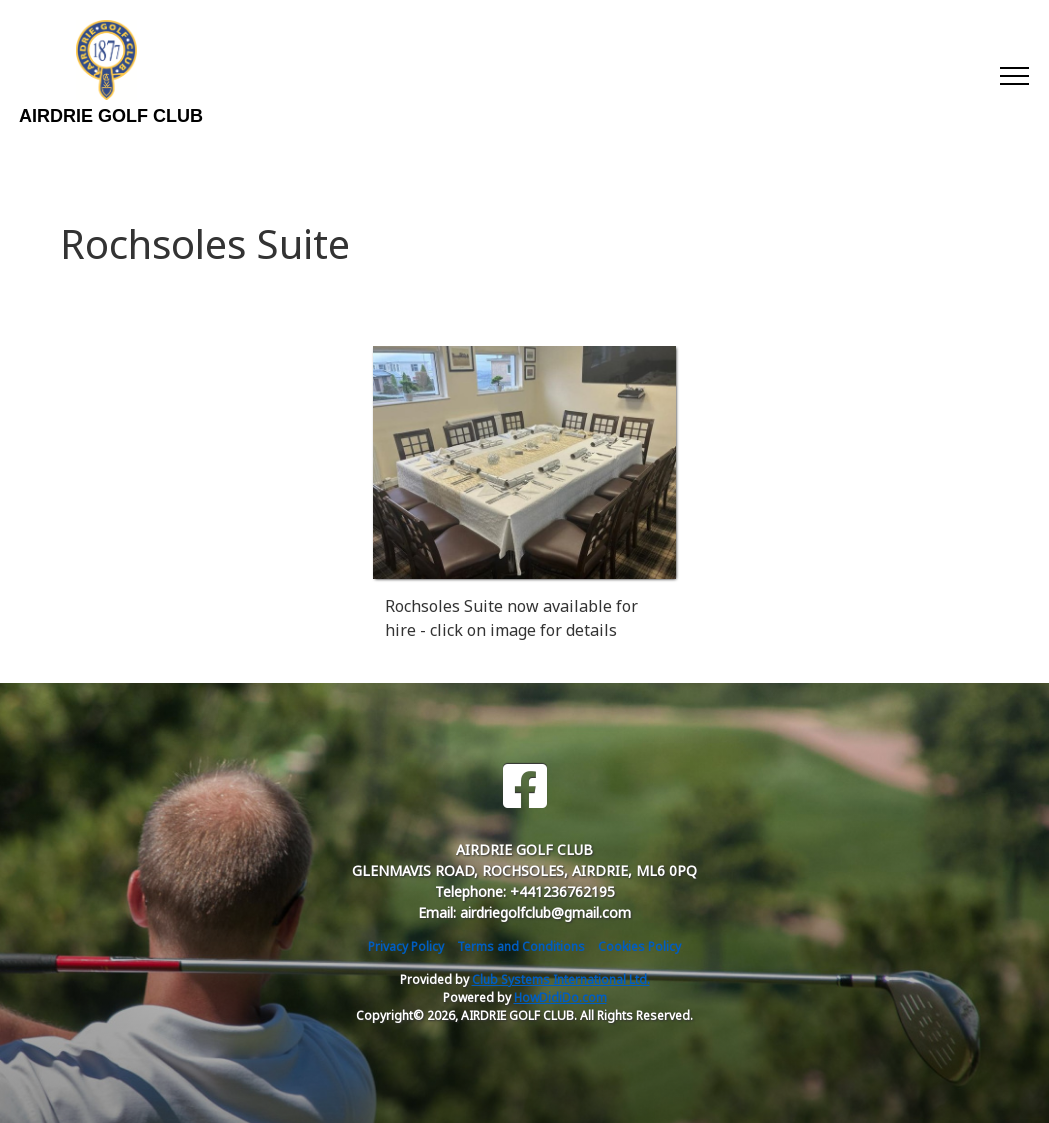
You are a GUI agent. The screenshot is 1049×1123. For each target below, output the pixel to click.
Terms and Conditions (521, 946)
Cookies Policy (639, 946)
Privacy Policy (406, 946)
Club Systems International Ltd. (561, 979)
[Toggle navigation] (1013, 75)
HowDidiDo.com (560, 997)
